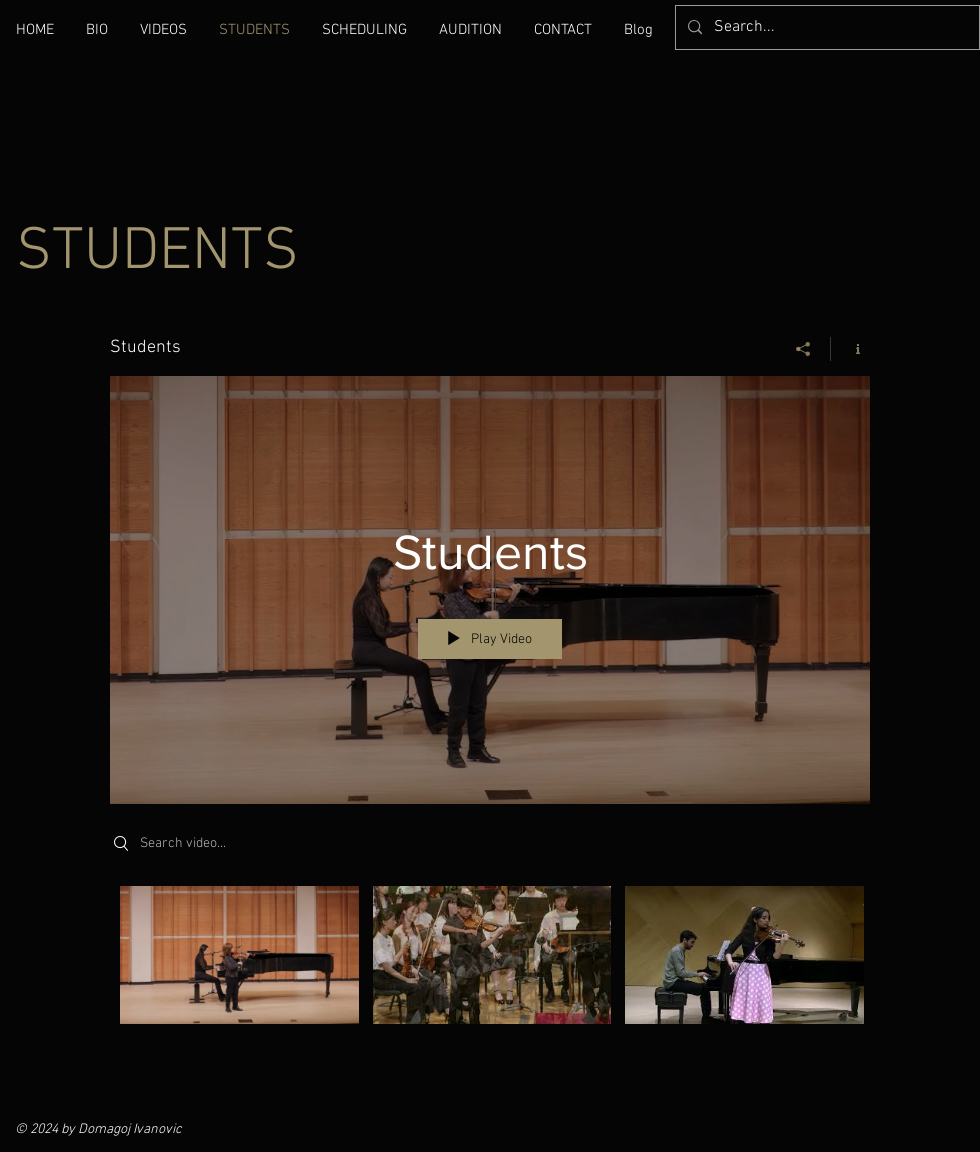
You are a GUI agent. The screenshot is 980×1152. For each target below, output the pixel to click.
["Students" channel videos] (490, 969)
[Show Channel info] (850, 349)
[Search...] (825, 27)
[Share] (803, 349)
